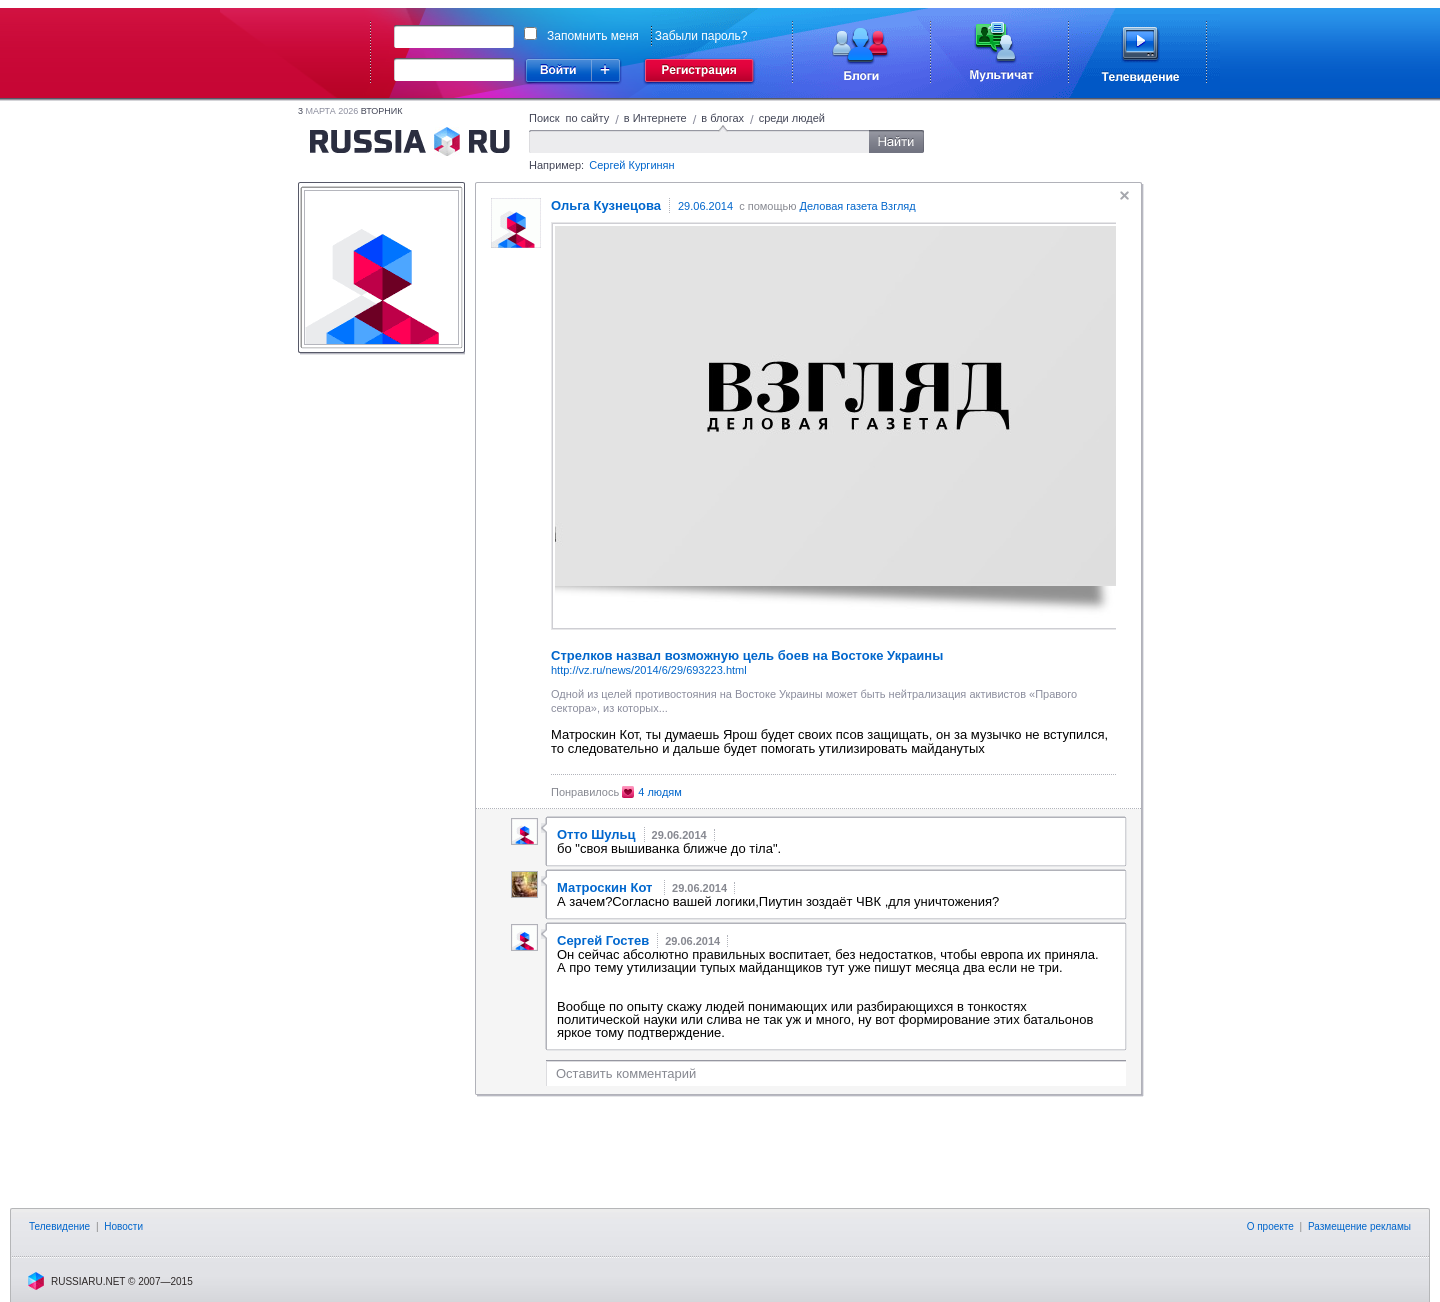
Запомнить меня (593, 36)
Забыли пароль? (701, 36)
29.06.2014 (705, 206)
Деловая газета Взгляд (858, 206)
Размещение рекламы (1359, 1226)
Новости (123, 1226)
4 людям (660, 792)
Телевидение (59, 1226)
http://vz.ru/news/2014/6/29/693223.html (649, 670)
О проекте (1270, 1226)
